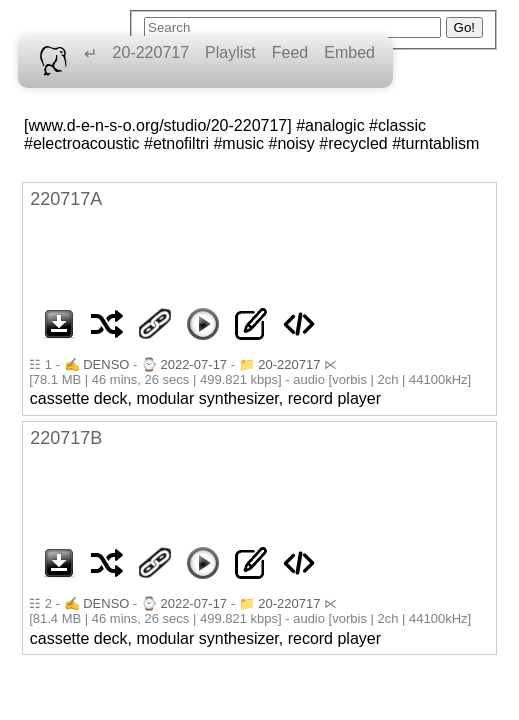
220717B (66, 438)
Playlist (230, 52)
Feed (290, 52)
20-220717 (151, 52)
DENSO (106, 364)
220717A (66, 199)
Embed (349, 52)
